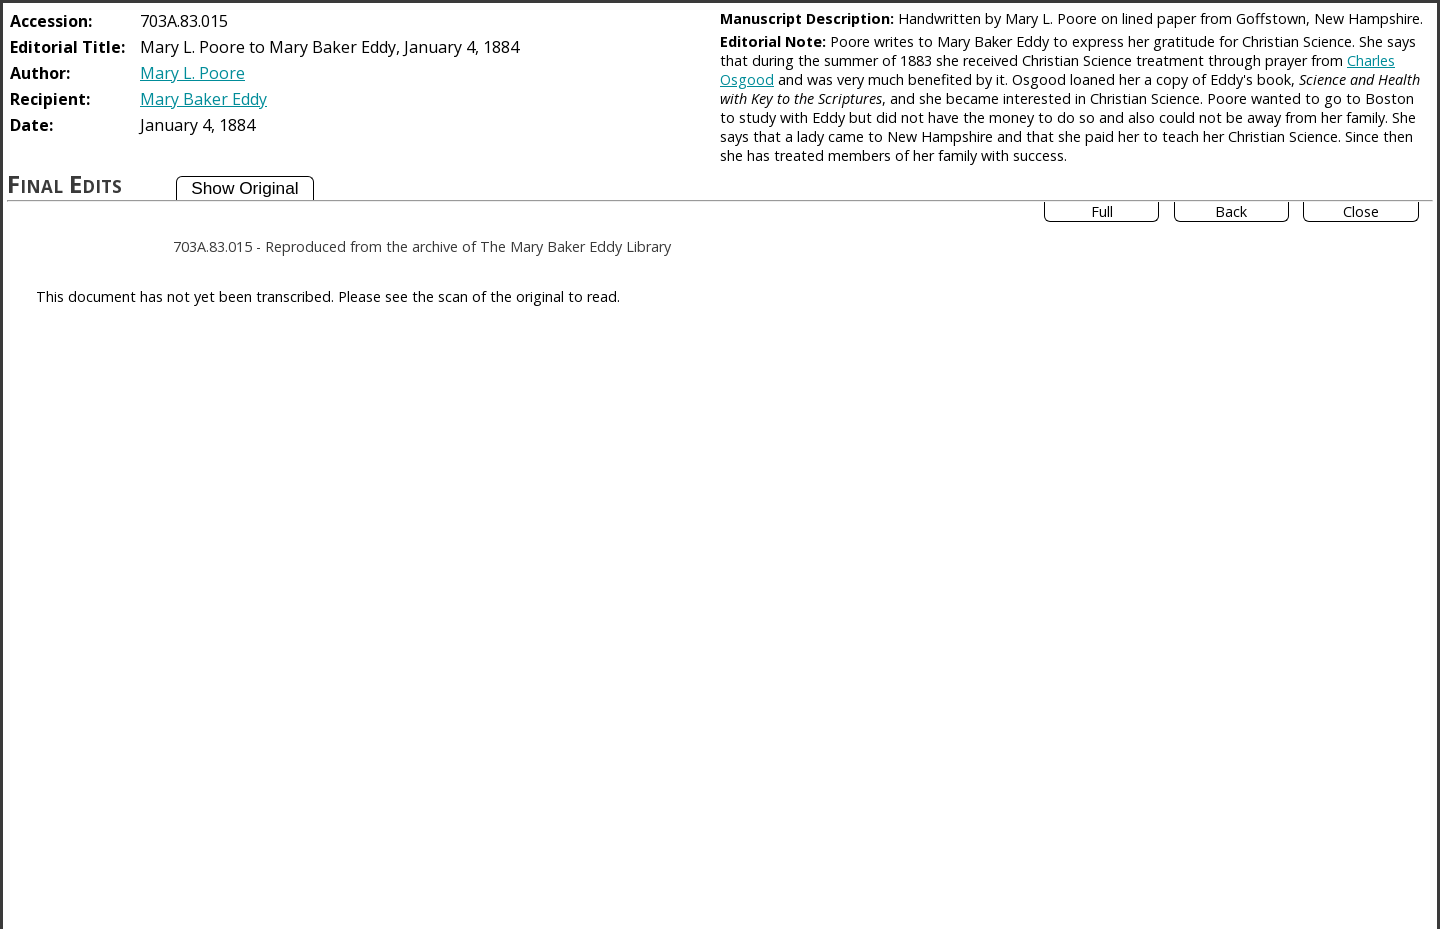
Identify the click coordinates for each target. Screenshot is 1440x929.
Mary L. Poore (192, 73)
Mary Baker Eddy (203, 99)
